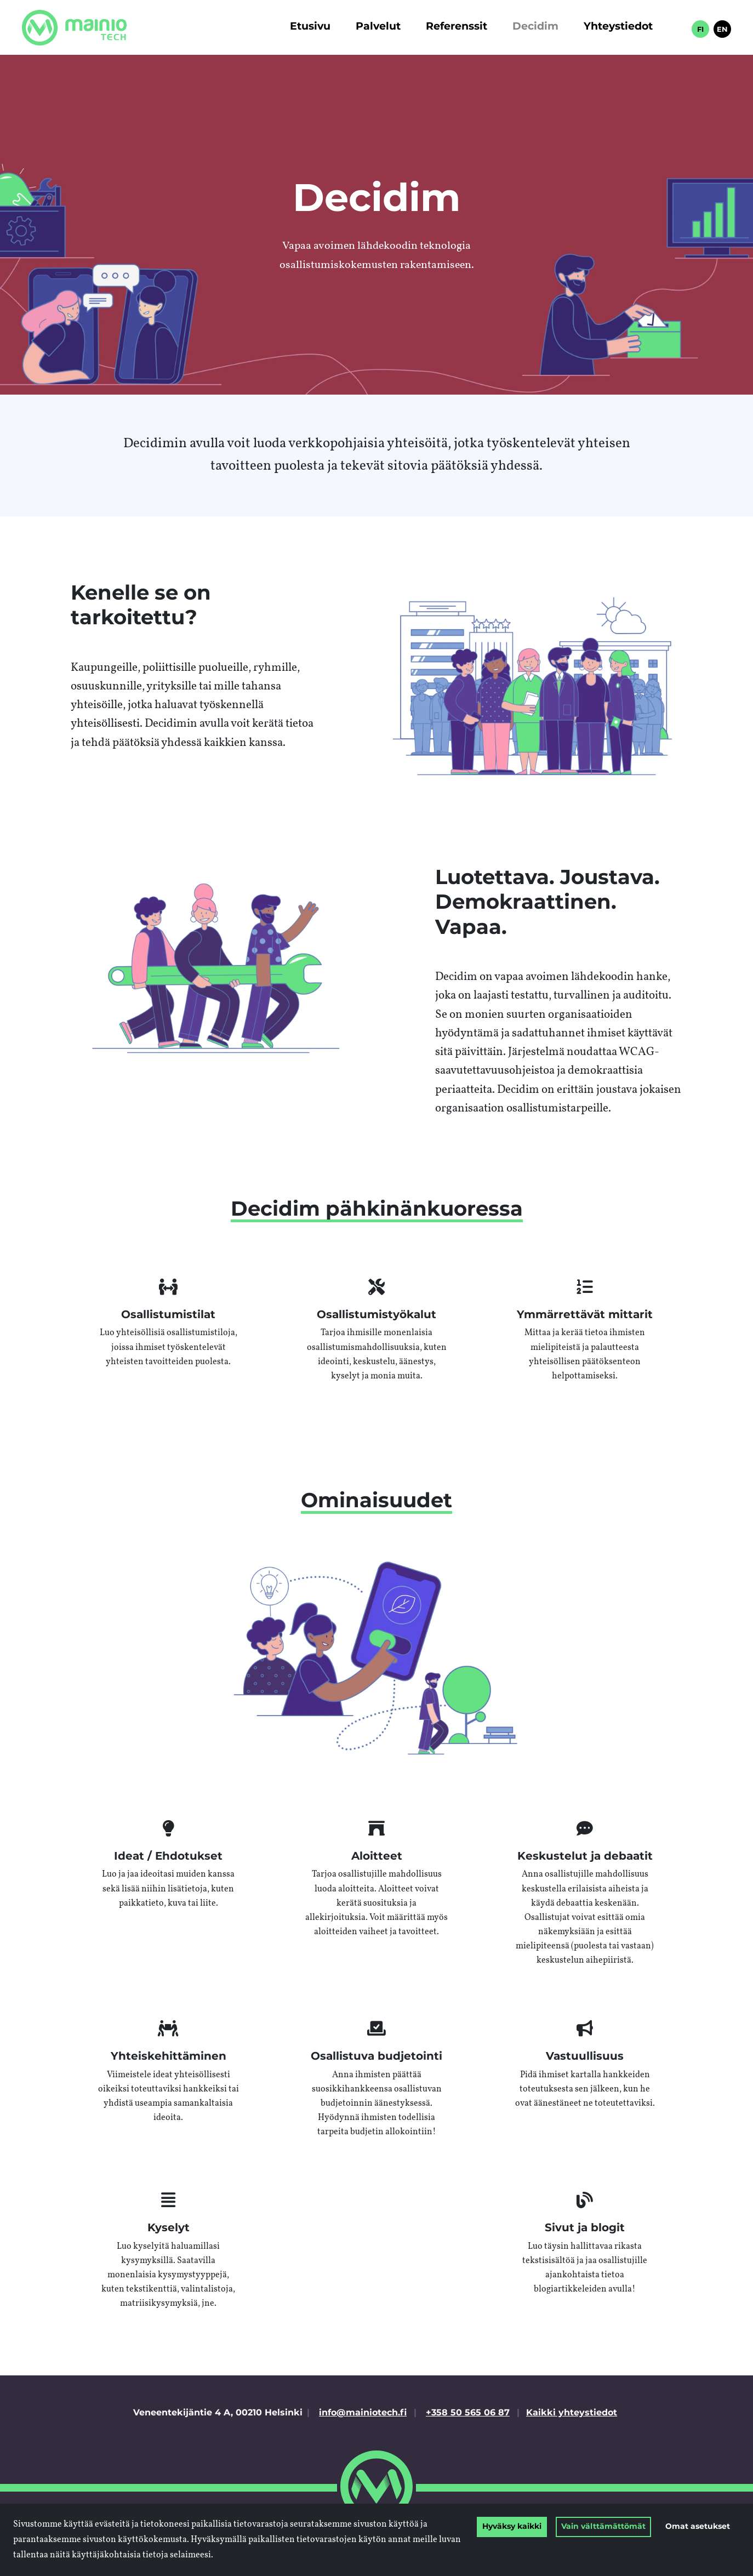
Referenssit (456, 26)
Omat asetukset (697, 2527)
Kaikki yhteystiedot (571, 2412)
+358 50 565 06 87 (468, 2412)
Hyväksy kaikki (511, 2527)
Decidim (535, 26)
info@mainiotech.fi (363, 2412)
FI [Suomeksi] (700, 29)
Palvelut (378, 26)
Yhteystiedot (618, 26)
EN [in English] (722, 29)
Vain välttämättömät (603, 2527)
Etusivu (310, 26)
